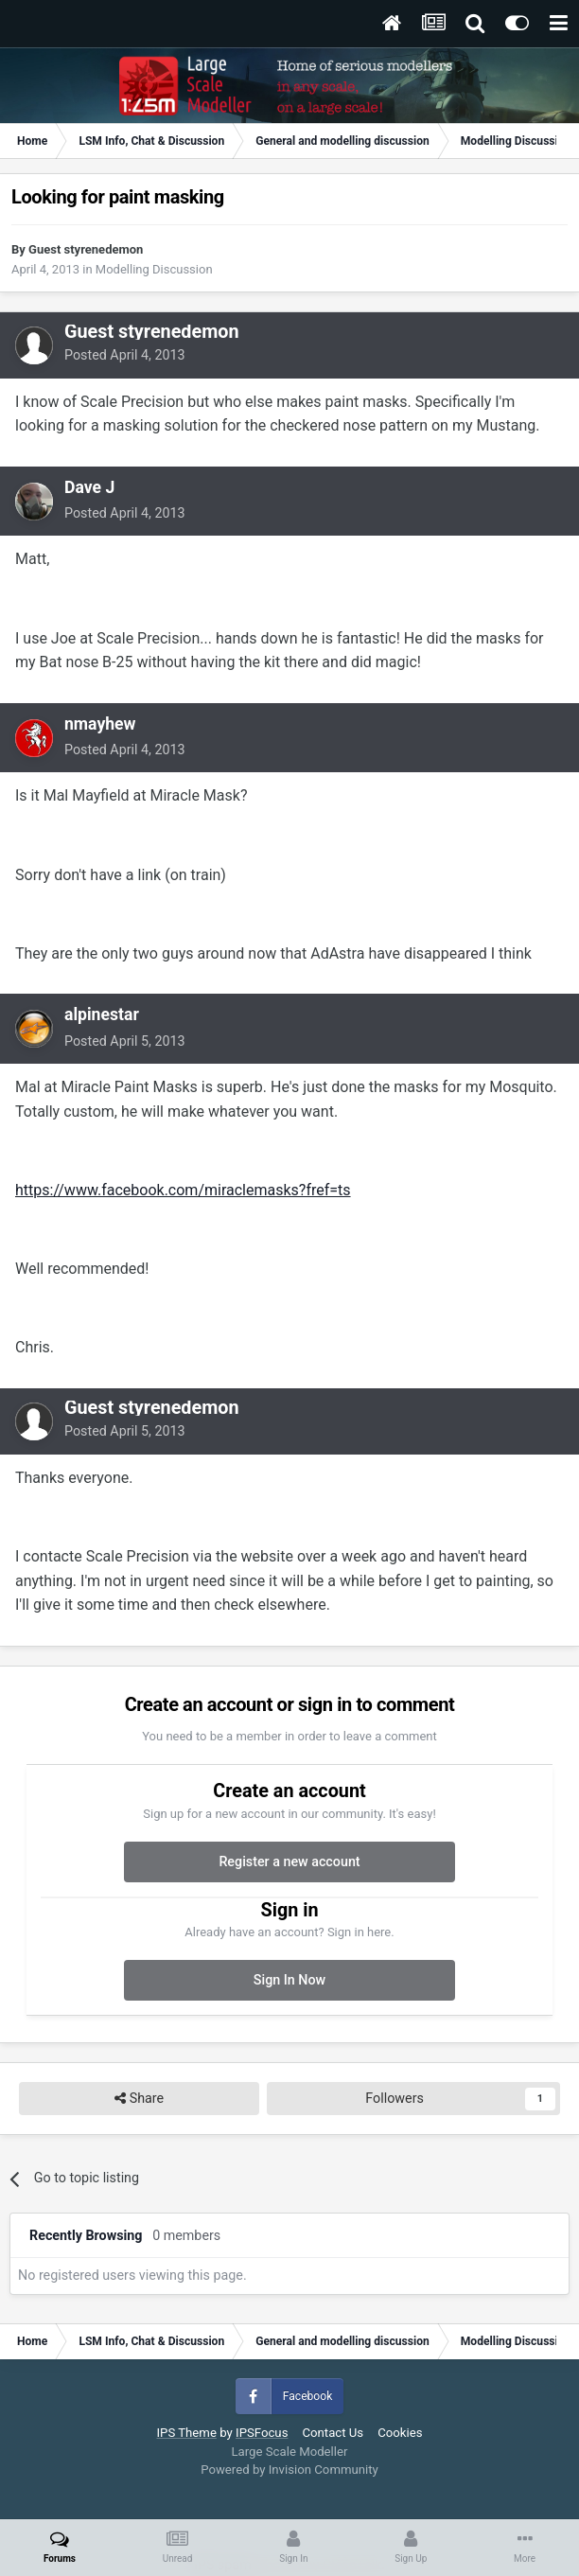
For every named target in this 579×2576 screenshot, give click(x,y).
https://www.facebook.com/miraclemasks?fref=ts (183, 1190)
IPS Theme (186, 2433)
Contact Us (332, 2433)
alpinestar (101, 1014)
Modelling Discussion (154, 269)
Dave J (89, 487)
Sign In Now (289, 1979)
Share (139, 2098)
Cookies (399, 2433)
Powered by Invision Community (289, 2469)
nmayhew (100, 724)
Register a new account (289, 1861)
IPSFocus (262, 2433)
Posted (124, 354)
